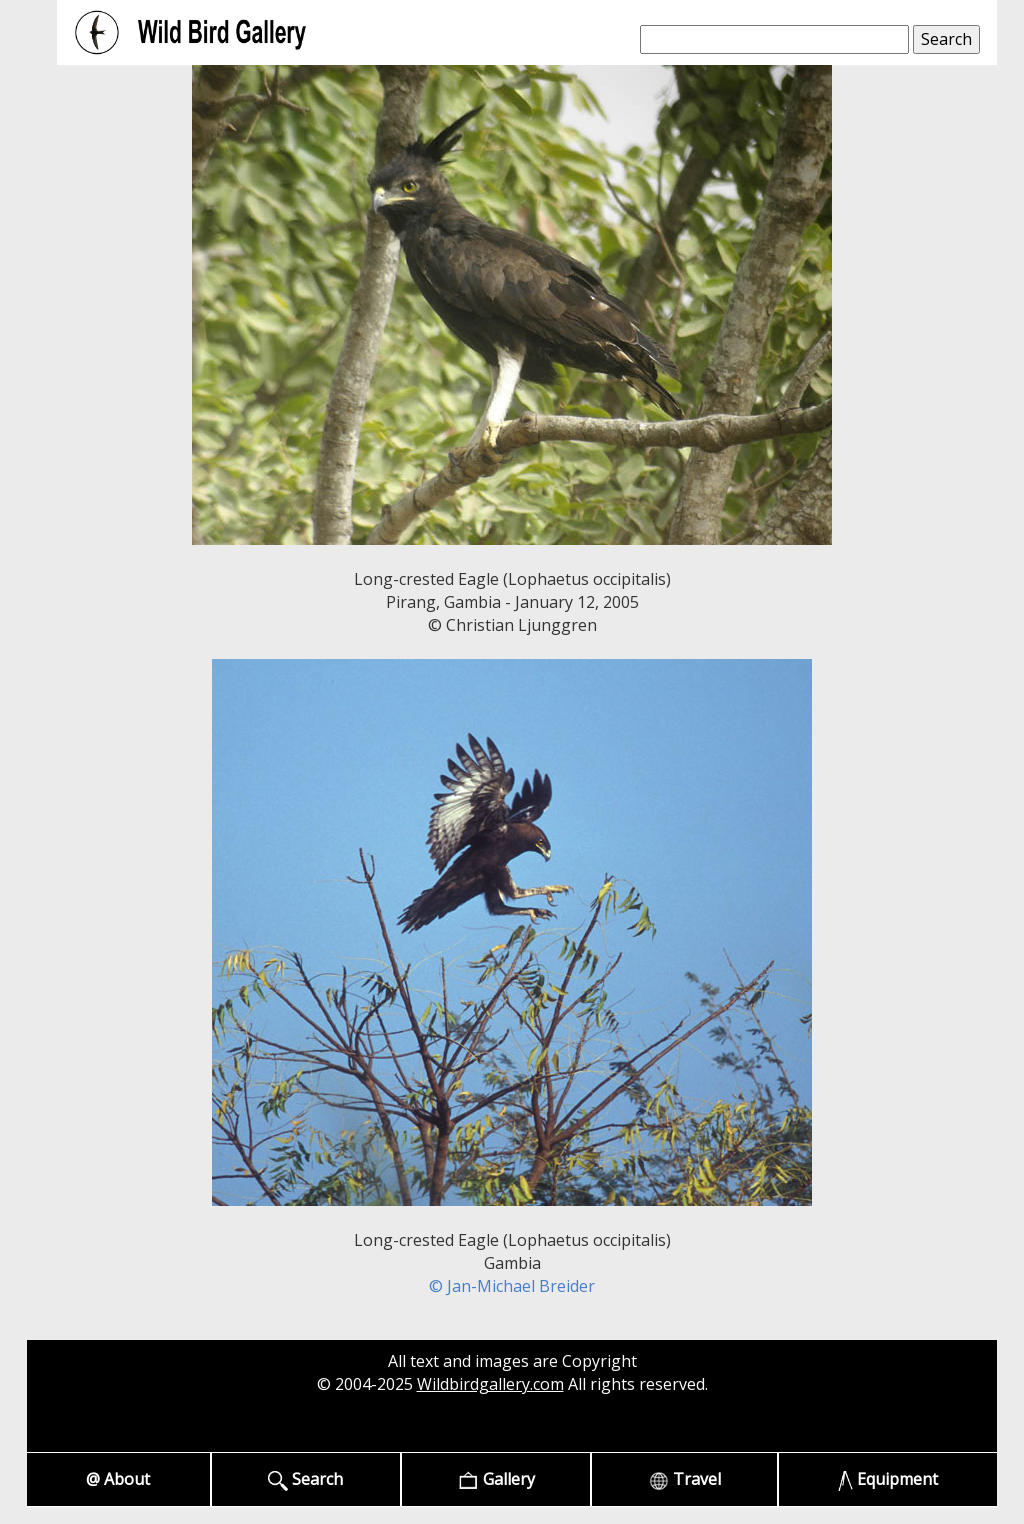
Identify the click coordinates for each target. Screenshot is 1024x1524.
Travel (685, 1479)
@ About (118, 1479)
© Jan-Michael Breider (512, 1286)
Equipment (888, 1479)
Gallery (496, 1479)
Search (305, 1479)
